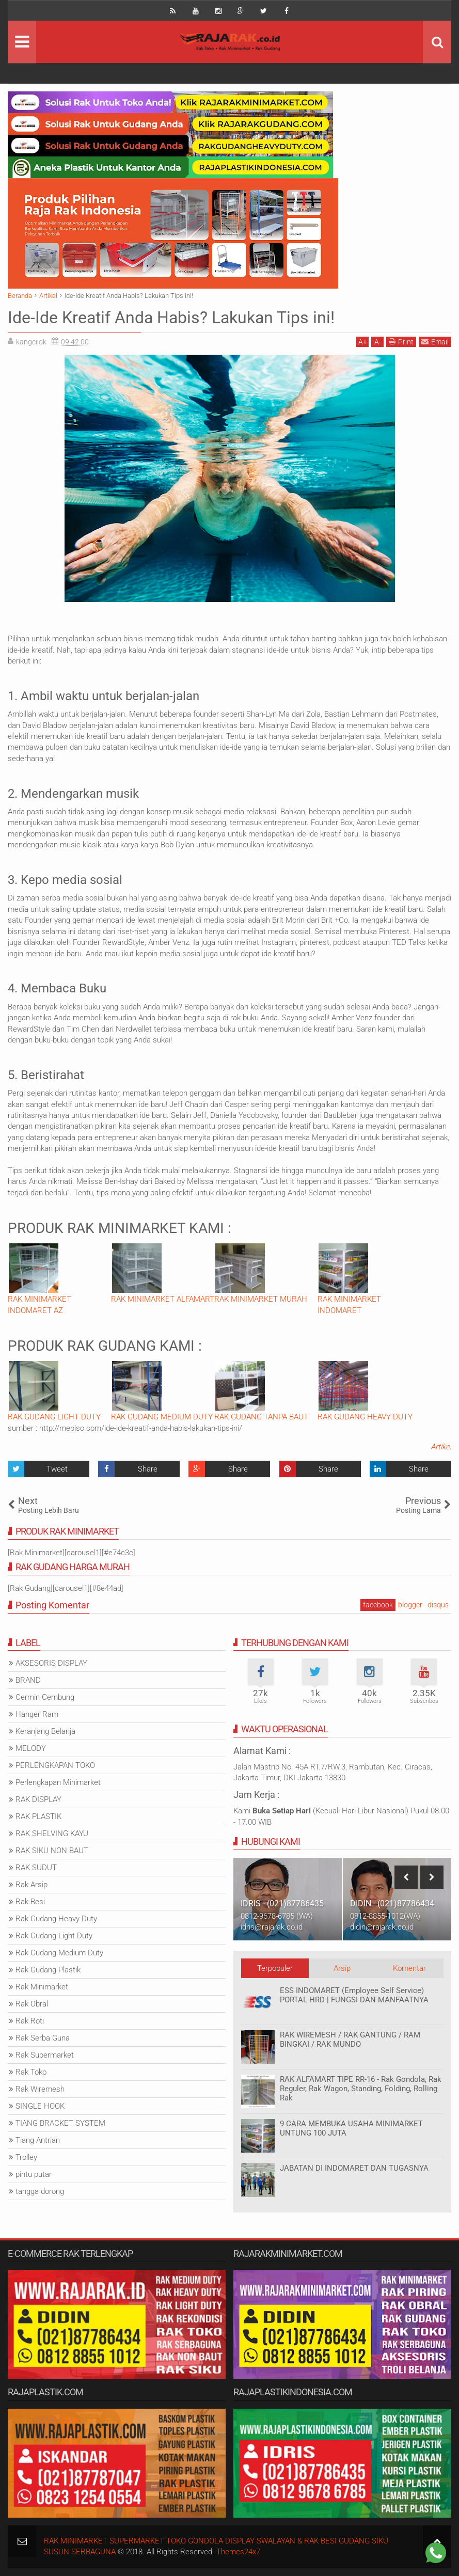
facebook (378, 1605)
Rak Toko (30, 2072)
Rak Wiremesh (40, 2089)
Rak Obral (31, 2004)
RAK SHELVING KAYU (51, 1833)
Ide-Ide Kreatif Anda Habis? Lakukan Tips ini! (171, 317)
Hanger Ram (36, 1714)
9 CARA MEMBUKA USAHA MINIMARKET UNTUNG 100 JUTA (351, 2128)
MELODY (30, 1748)
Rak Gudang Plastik (48, 1969)
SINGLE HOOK (40, 2106)
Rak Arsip (31, 1884)
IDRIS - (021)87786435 (282, 1903)
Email (435, 341)
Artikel (441, 1446)
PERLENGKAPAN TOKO (55, 1765)
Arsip (342, 1968)
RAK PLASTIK (38, 1816)
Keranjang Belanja (45, 1731)
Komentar (409, 1968)
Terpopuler (275, 1968)
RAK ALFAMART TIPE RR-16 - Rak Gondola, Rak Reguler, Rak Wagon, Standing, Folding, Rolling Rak (360, 2089)
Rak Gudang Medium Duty (59, 1952)
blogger (410, 1605)
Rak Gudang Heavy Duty (56, 1918)
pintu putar (33, 2174)
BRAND (28, 1680)
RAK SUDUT (36, 1867)
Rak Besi (30, 1901)
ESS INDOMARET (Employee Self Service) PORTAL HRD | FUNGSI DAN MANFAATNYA (354, 1995)
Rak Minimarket (41, 1987)
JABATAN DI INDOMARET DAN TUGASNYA (354, 2168)
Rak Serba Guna (42, 2038)
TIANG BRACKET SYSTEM (60, 2123)
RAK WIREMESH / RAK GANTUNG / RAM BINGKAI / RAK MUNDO (350, 2039)
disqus (438, 1605)
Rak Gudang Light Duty (53, 1935)
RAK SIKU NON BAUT (51, 1850)
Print (401, 341)
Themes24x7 (238, 2551)
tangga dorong (39, 2191)
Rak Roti (29, 2021)
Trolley (26, 2157)
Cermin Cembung (44, 1697)
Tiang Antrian (37, 2140)
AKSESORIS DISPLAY (51, 1663)
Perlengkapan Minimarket (58, 1782)
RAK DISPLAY (38, 1799)
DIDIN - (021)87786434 (392, 1903)
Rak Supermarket (44, 2055)
